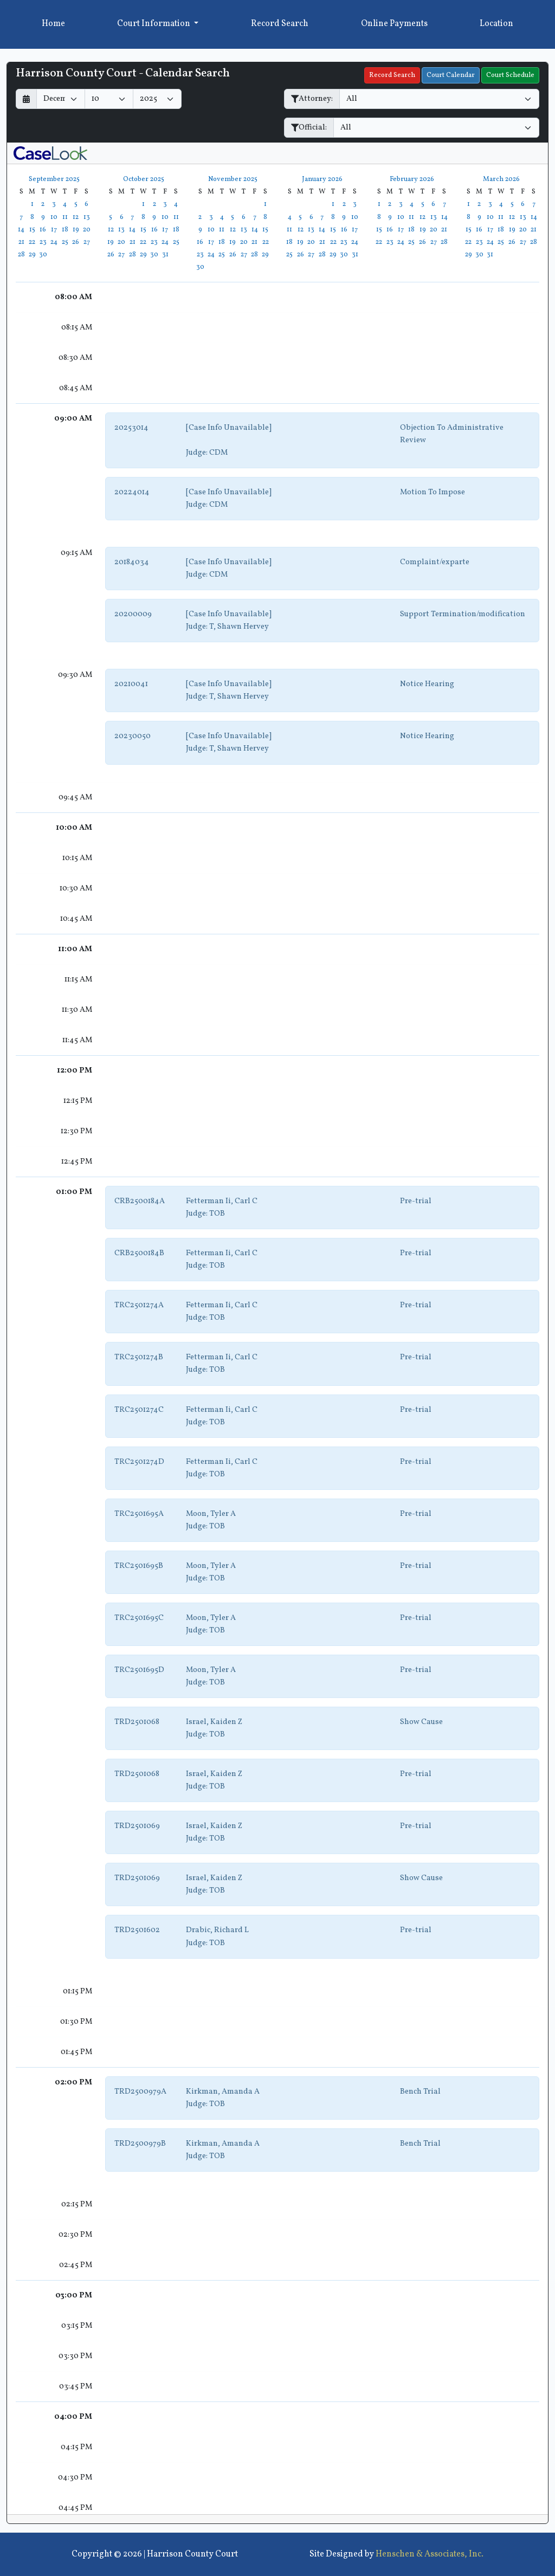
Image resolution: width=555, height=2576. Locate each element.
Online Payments (394, 24)
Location (496, 24)
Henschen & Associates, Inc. (429, 2554)
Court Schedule (510, 75)
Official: (309, 127)
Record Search (279, 24)
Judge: (197, 452)
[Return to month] (26, 99)
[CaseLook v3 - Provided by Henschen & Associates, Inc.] (50, 153)
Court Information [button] (154, 24)
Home (53, 24)
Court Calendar (451, 75)
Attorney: (312, 98)
